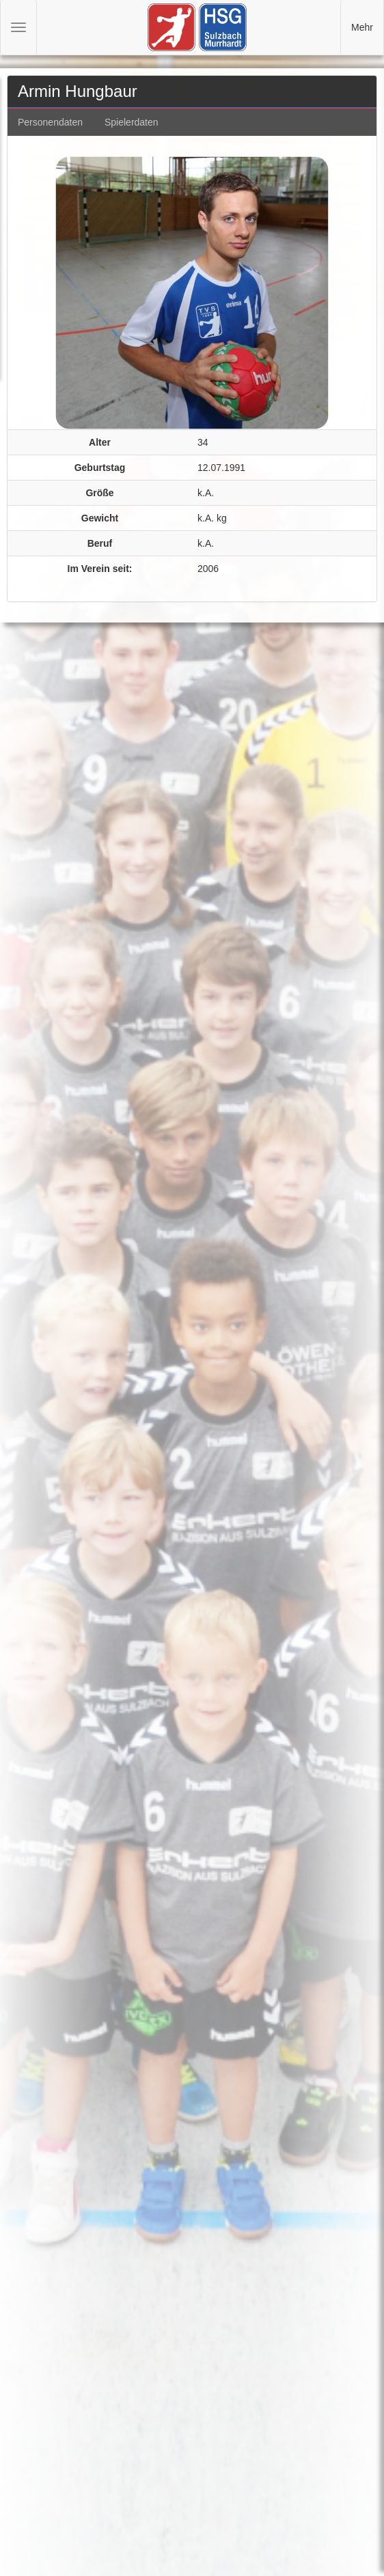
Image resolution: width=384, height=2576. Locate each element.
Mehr (362, 27)
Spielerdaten (132, 122)
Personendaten (50, 122)
